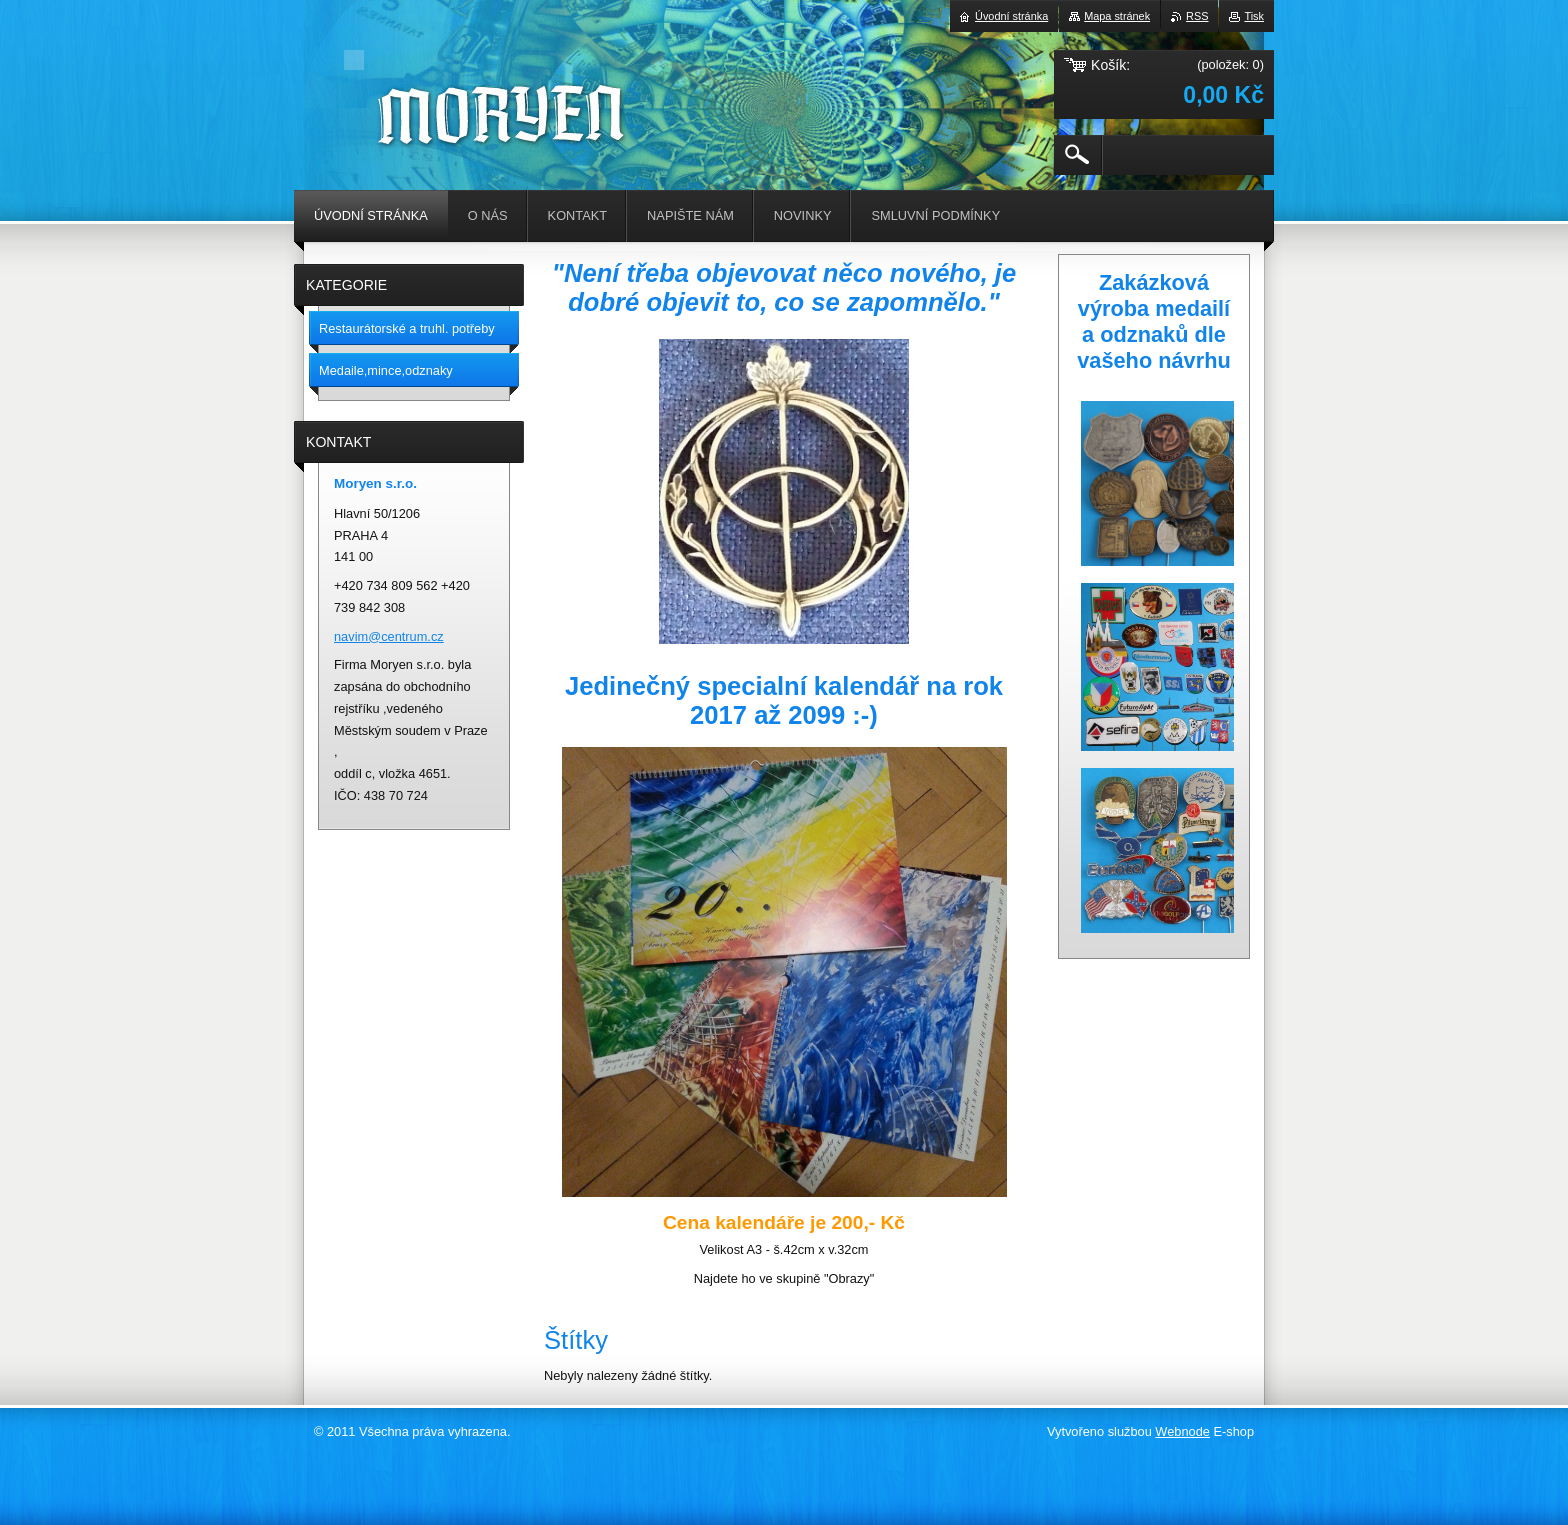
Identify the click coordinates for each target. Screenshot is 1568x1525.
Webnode (1182, 1431)
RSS (1197, 16)
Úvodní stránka (1011, 16)
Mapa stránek (1117, 16)
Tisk (1254, 16)
